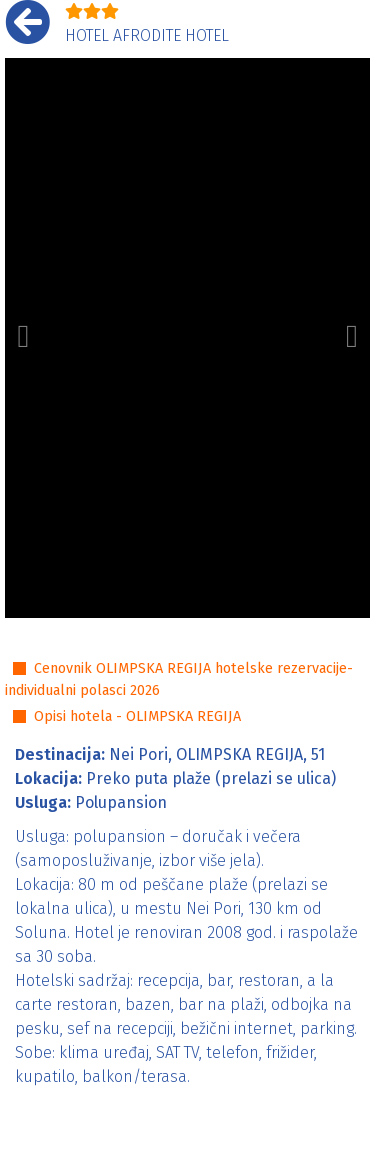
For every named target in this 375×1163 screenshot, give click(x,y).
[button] (23, 338)
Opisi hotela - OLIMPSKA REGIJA (137, 716)
